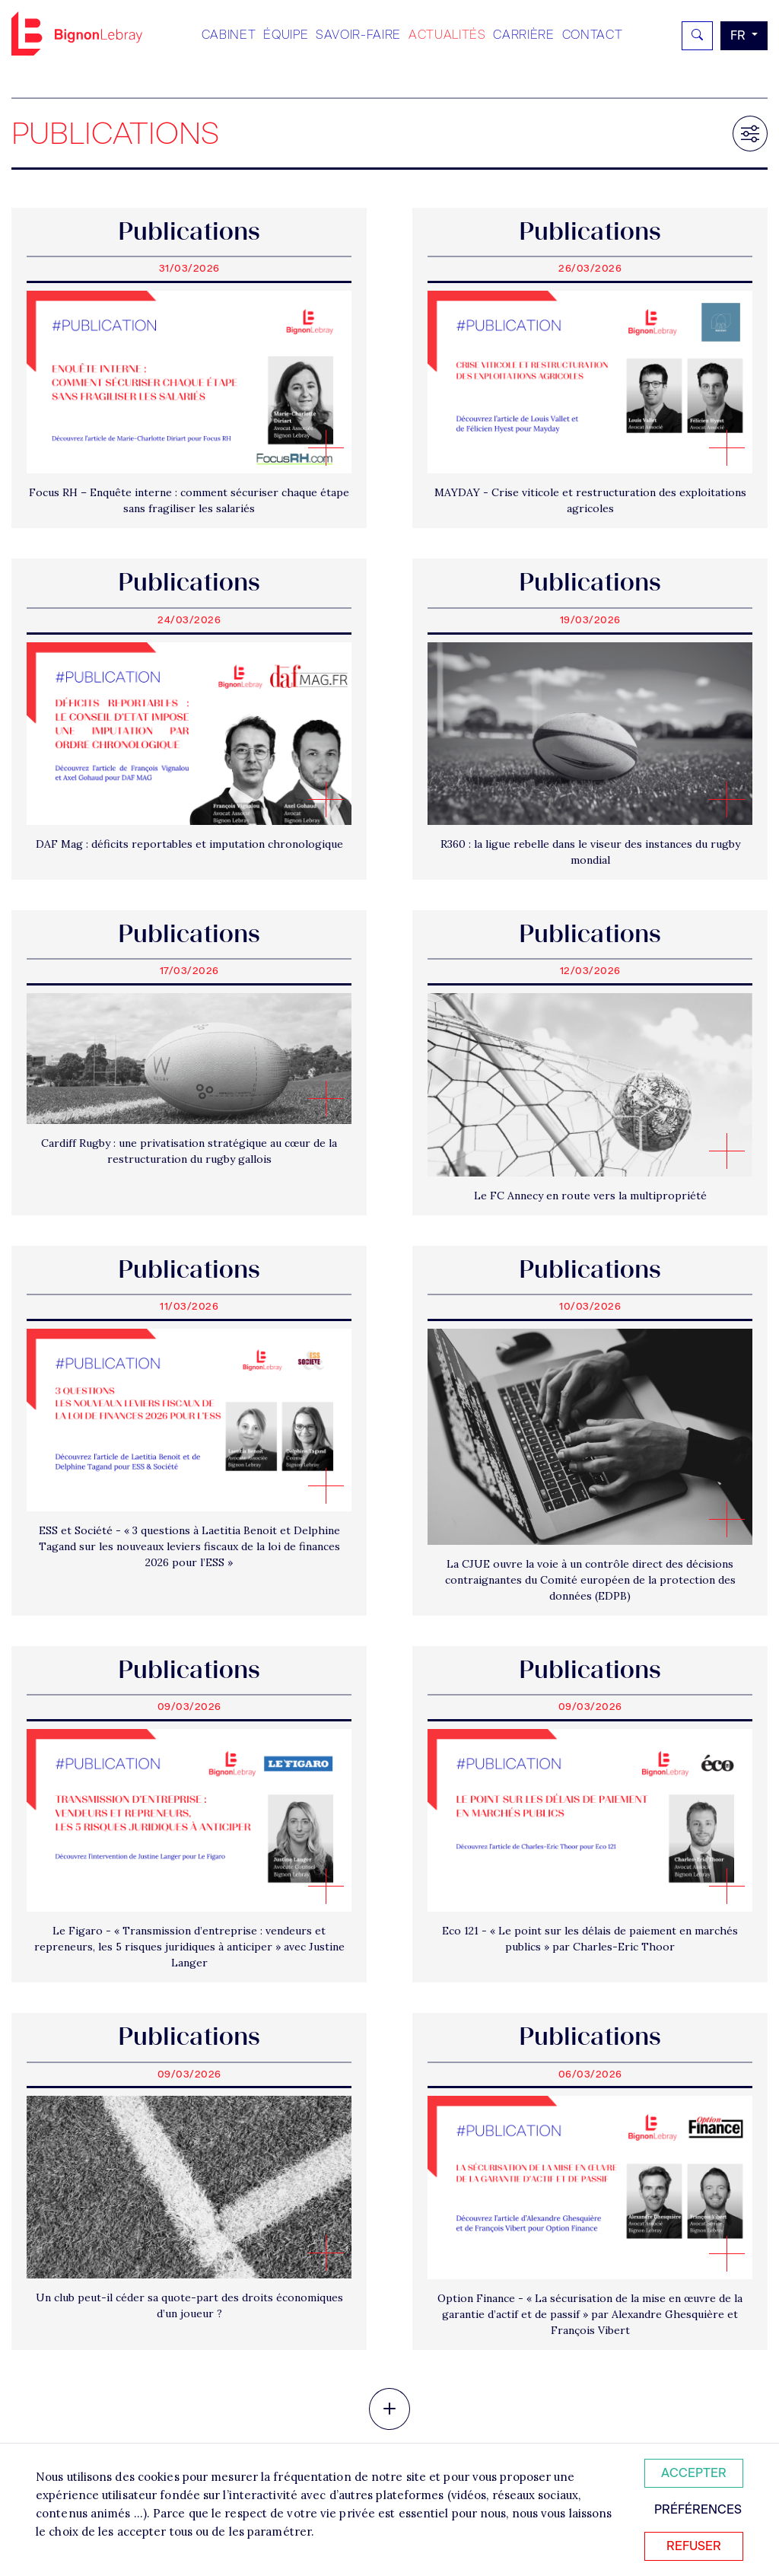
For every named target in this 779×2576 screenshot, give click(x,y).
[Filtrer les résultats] (750, 133)
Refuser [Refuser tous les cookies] (693, 2546)
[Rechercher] (697, 35)
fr (739, 35)
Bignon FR (76, 33)
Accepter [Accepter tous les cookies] (694, 2473)
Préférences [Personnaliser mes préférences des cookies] (698, 2509)
